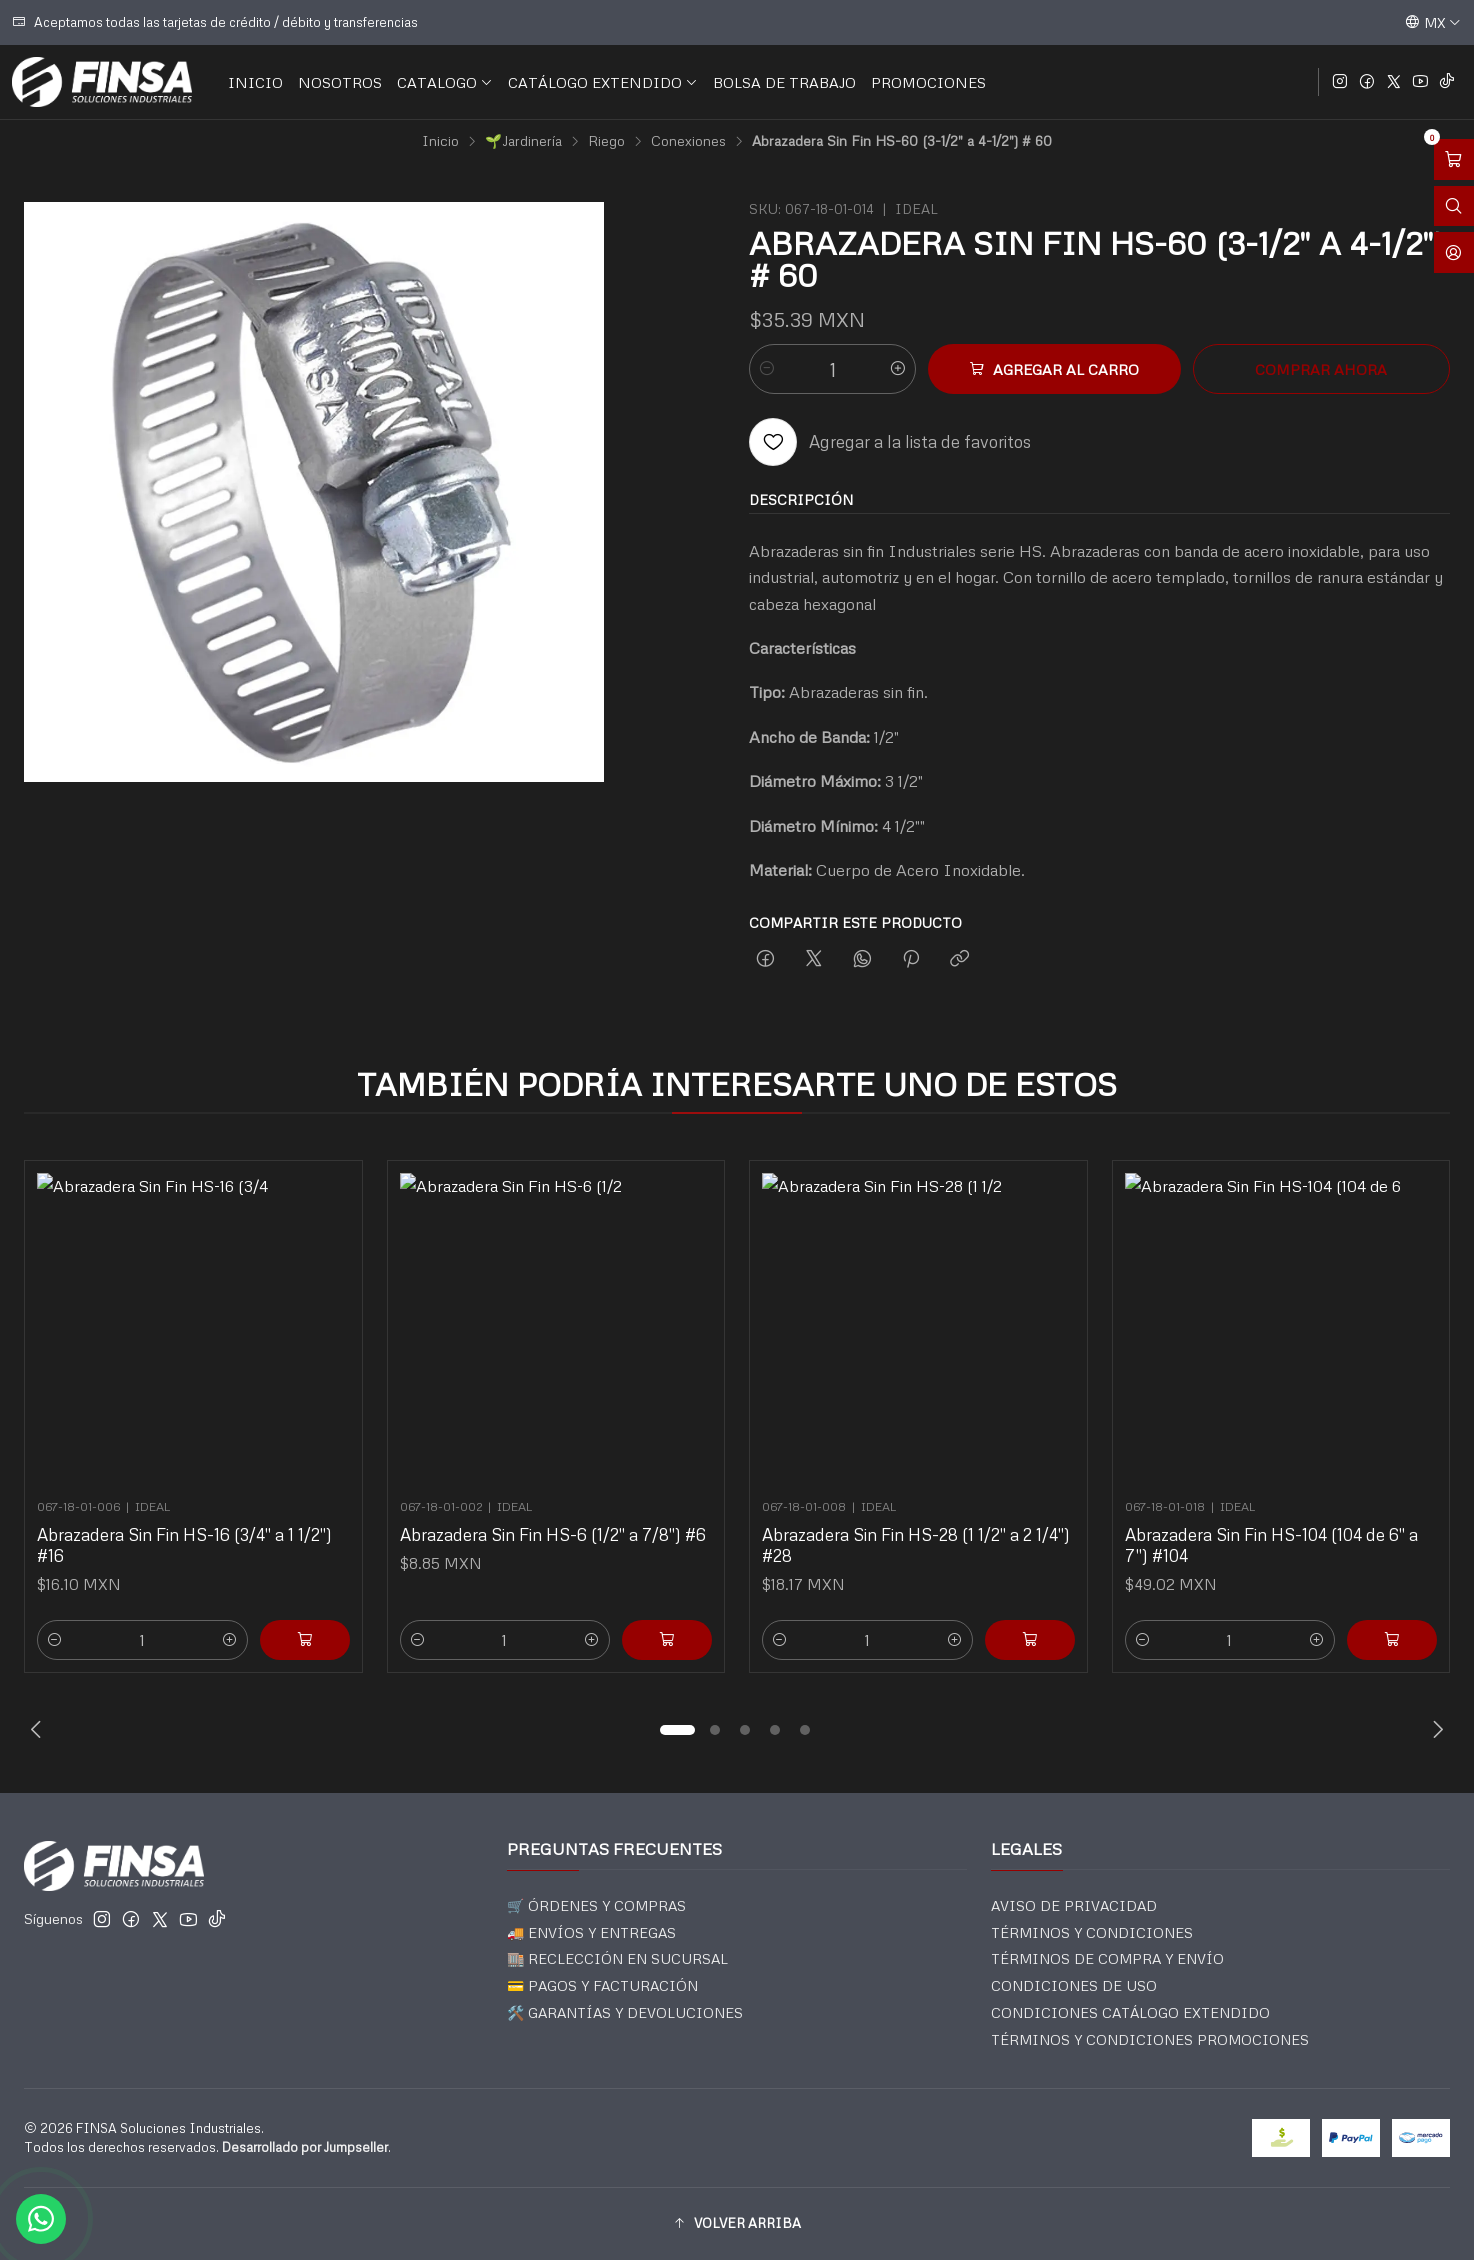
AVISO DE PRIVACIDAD (1074, 1905)
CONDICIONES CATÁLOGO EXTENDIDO (1130, 2012)
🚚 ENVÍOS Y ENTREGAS (591, 1932)
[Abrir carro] (1454, 159)
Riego (606, 141)
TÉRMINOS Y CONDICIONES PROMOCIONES (1150, 2039)
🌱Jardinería (523, 141)
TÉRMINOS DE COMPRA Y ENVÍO (1107, 1958)
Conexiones (688, 141)
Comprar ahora (1321, 369)
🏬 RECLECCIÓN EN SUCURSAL (617, 1958)
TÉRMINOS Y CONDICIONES (1092, 1932)
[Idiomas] (1433, 22)
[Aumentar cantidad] (898, 369)
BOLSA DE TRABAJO (784, 82)
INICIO (255, 82)
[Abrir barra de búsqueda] (1454, 206)
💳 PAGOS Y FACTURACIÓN (602, 1985)
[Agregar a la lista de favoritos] (890, 442)
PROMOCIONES (928, 82)
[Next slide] (1435, 1730)
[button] (677, 1730)
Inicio (440, 141)
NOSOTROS (340, 82)
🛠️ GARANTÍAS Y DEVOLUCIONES (625, 2012)
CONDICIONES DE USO (1074, 1985)
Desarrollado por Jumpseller (305, 2147)
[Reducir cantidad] (767, 369)
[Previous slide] (39, 1730)
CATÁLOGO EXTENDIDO (603, 82)
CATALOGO (445, 82)
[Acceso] (1454, 252)
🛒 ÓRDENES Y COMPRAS (596, 1905)
